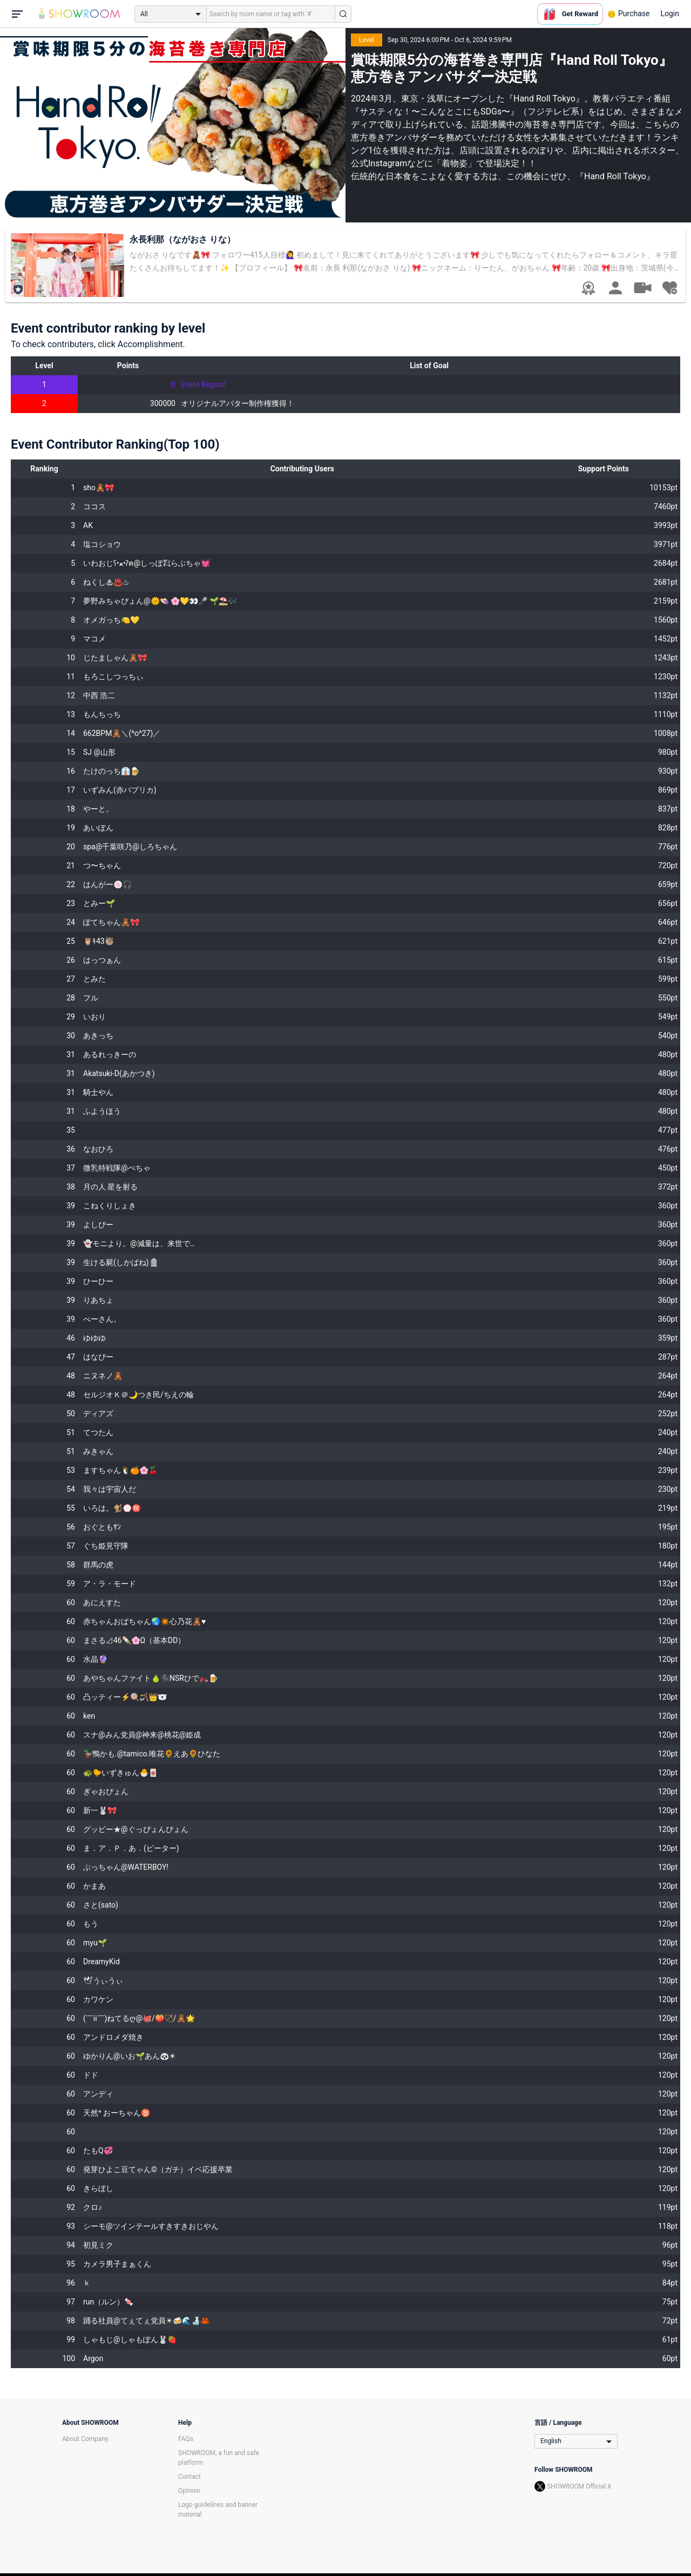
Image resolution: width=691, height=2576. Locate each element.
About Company (85, 2439)
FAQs (185, 2439)
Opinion (189, 2490)
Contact (189, 2476)
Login (669, 13)
